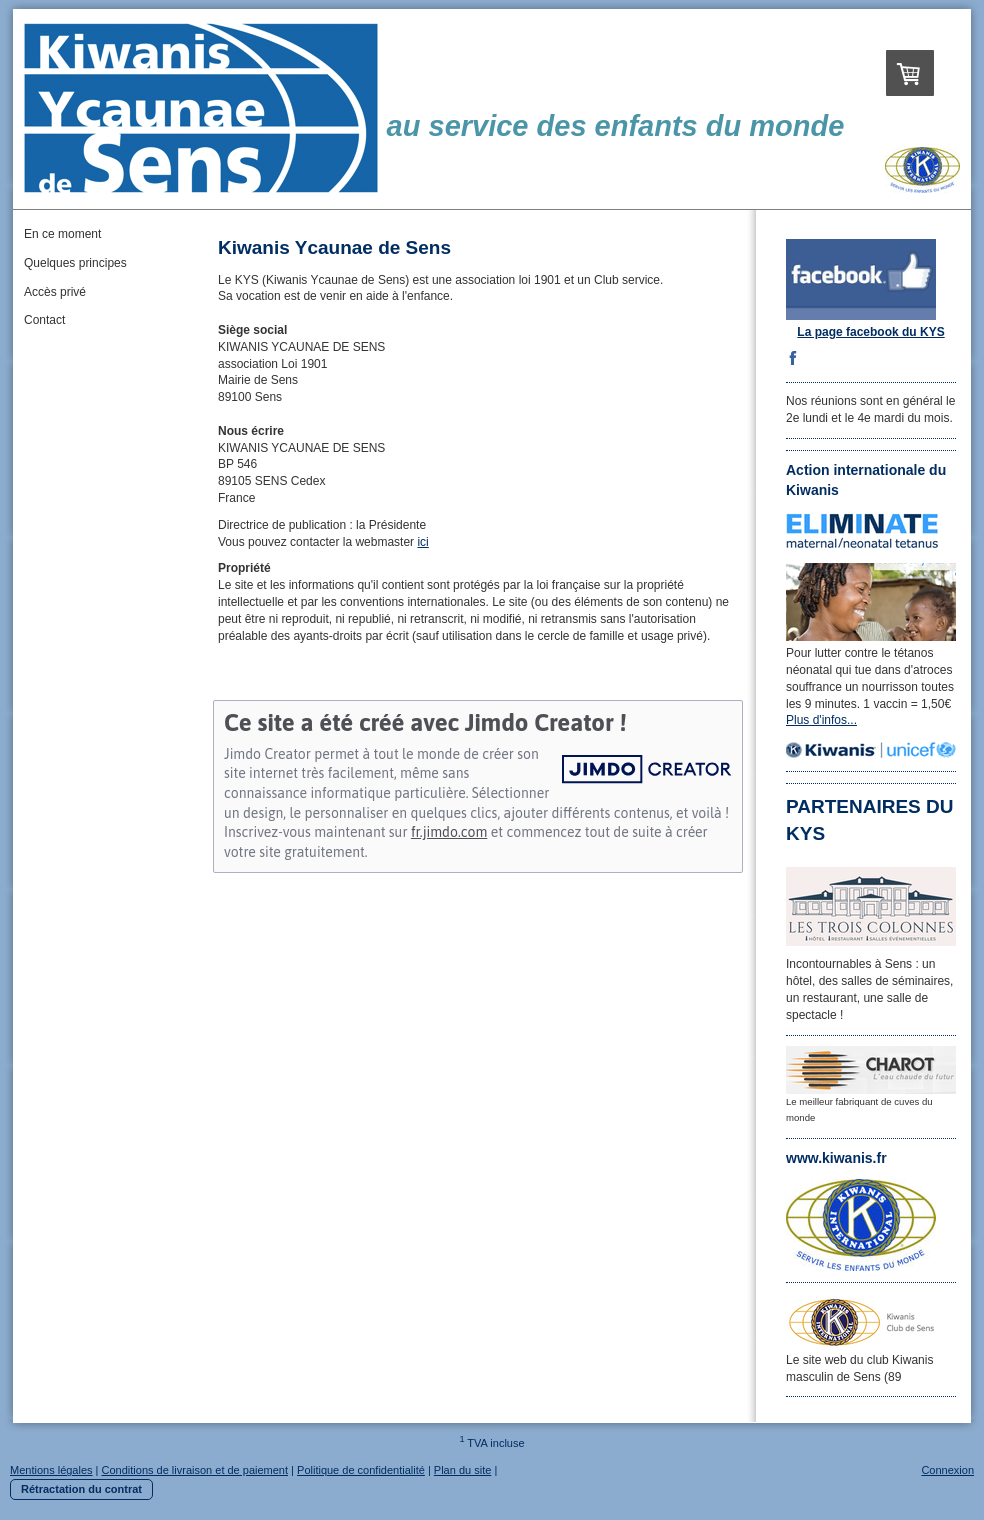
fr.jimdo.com (449, 832)
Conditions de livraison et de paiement (195, 1470)
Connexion (947, 1470)
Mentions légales (51, 1470)
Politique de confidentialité (361, 1470)
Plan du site (462, 1470)
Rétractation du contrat (81, 1489)
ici (422, 542)
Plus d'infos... (821, 720)
